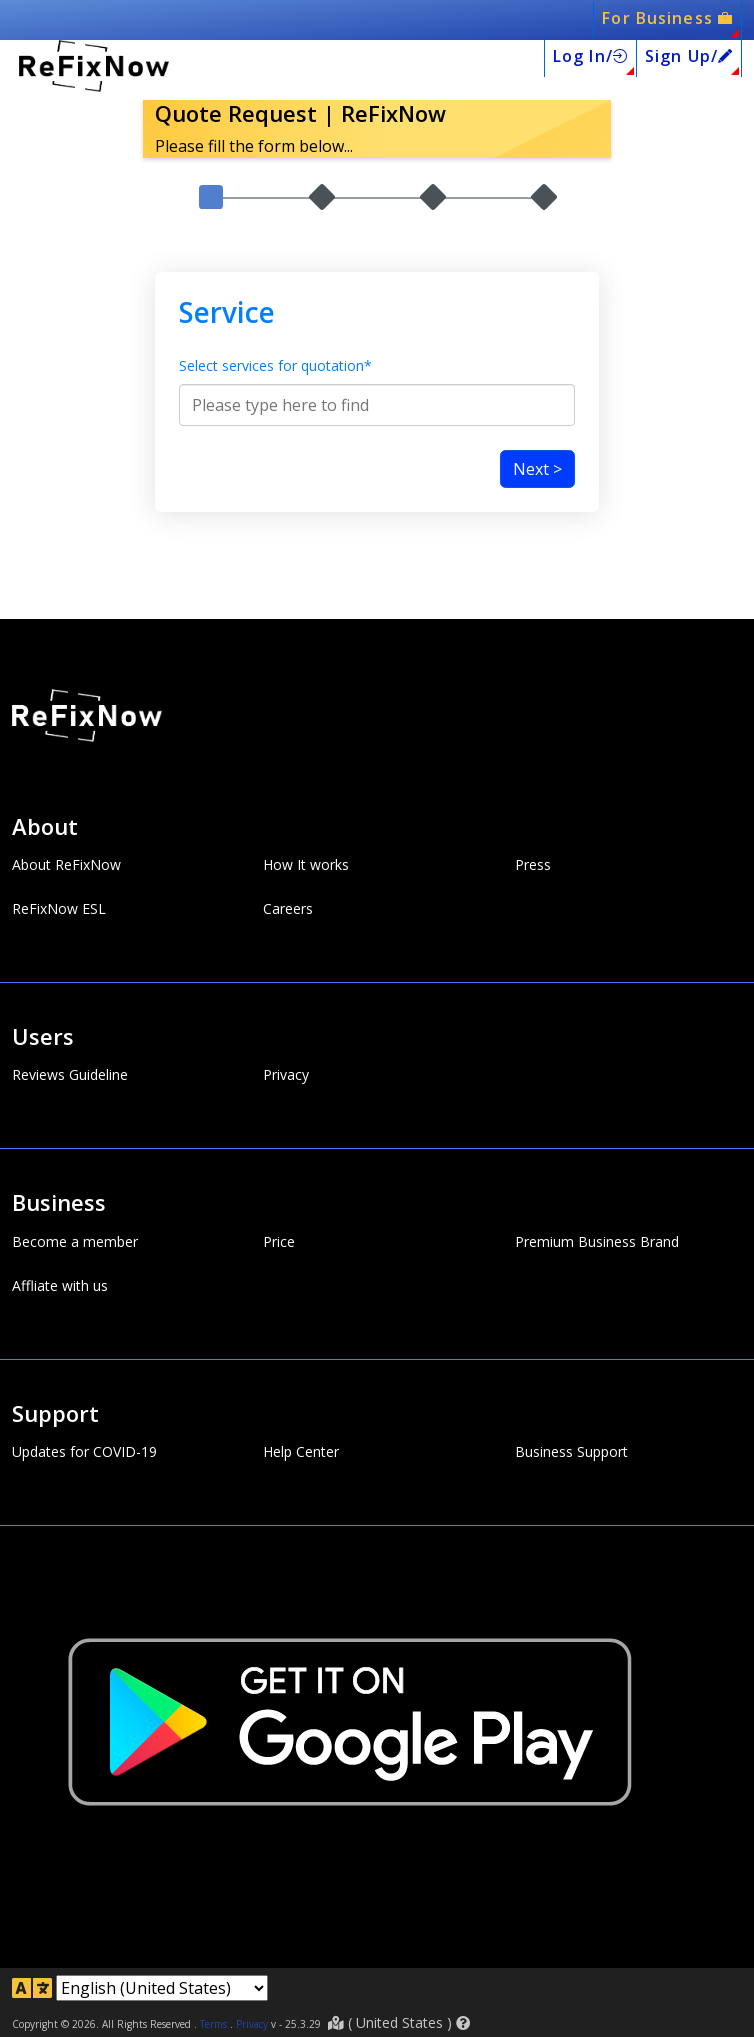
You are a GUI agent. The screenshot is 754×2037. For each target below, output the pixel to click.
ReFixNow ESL (59, 909)
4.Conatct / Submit (544, 262)
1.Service (210, 262)
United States (399, 2022)
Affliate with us (60, 1286)
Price (279, 1242)
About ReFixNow (66, 865)
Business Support (571, 1452)
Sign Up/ (689, 56)
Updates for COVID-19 (84, 1452)
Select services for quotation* (275, 422)
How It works (306, 865)
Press (533, 865)
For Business (667, 18)
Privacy (286, 1076)
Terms (213, 2024)
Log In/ (590, 56)
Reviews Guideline (70, 1076)
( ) (399, 2022)
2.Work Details (322, 262)
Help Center (301, 1452)
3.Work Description (433, 262)
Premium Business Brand (597, 1242)
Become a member (75, 1242)
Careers (288, 909)
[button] (463, 2023)
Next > (537, 526)
